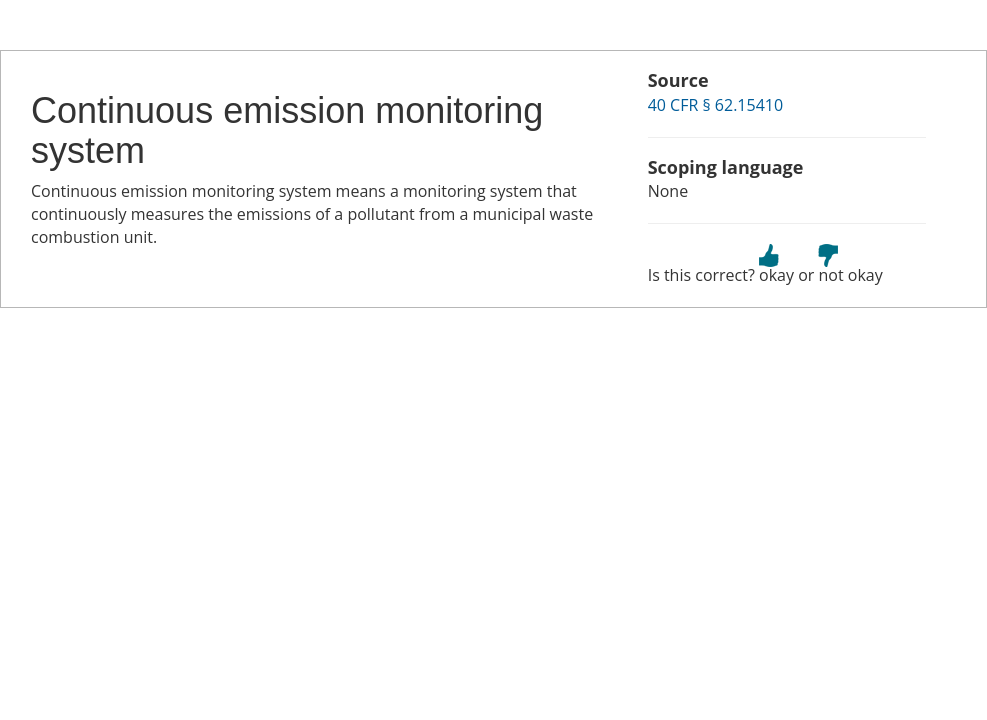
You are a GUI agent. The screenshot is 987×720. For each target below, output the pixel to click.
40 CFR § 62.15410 (715, 105)
